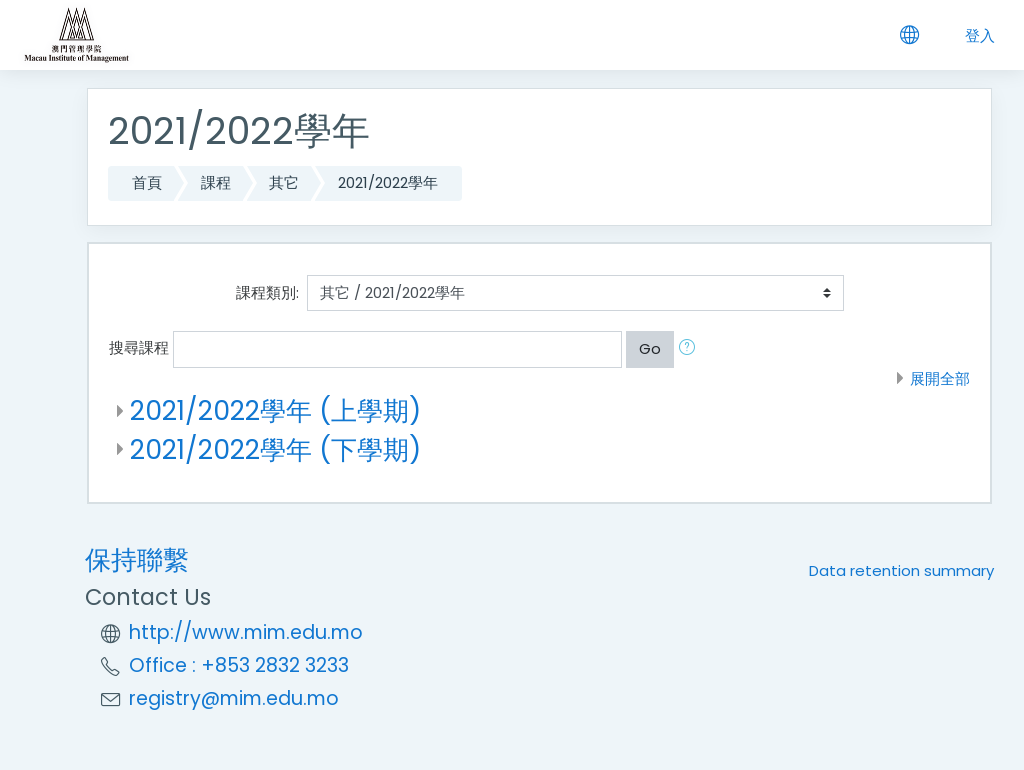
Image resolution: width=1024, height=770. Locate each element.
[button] (691, 349)
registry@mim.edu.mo (234, 698)
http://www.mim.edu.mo (246, 632)
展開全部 (940, 378)
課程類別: (267, 292)
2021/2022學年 (388, 182)
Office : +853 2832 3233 (239, 665)
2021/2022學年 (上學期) (275, 410)
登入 (980, 35)
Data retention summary (901, 570)
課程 (216, 182)
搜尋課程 (139, 347)
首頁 (147, 182)
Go (650, 348)
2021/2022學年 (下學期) (275, 449)
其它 (284, 182)
